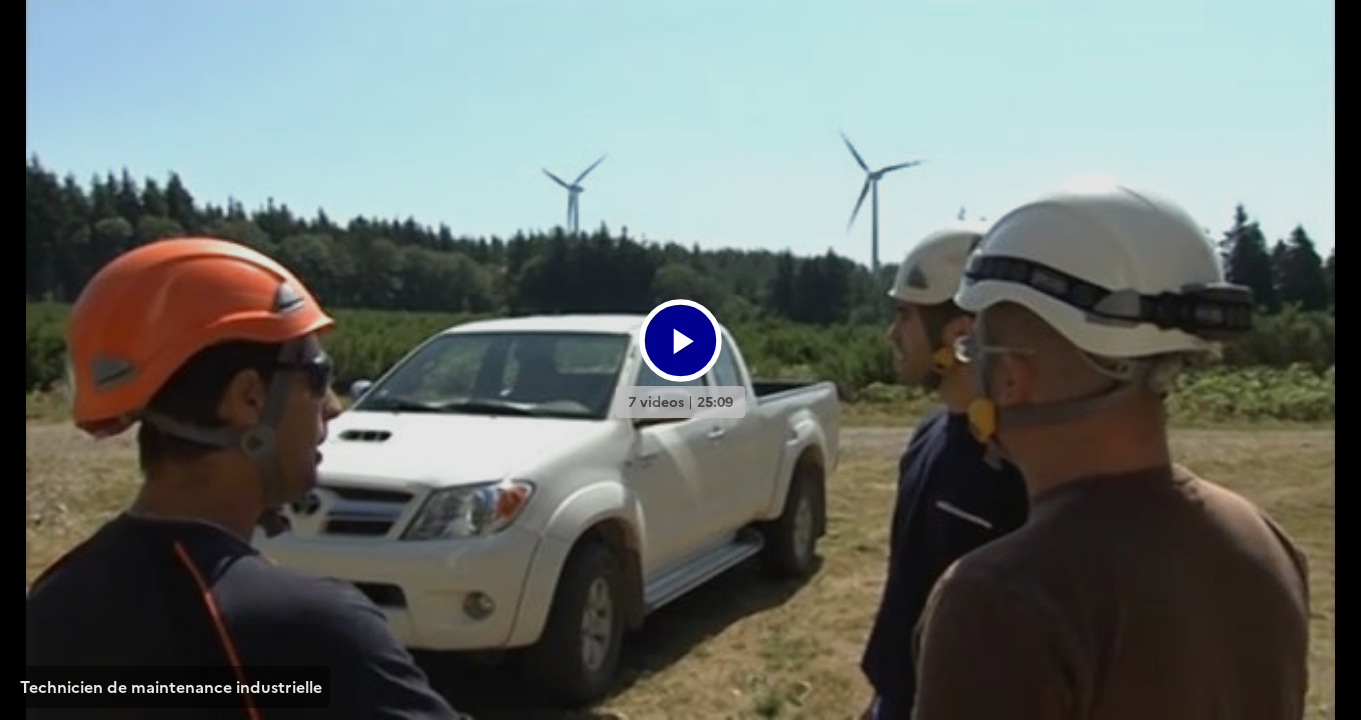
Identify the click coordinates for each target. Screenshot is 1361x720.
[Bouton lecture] (680, 340)
